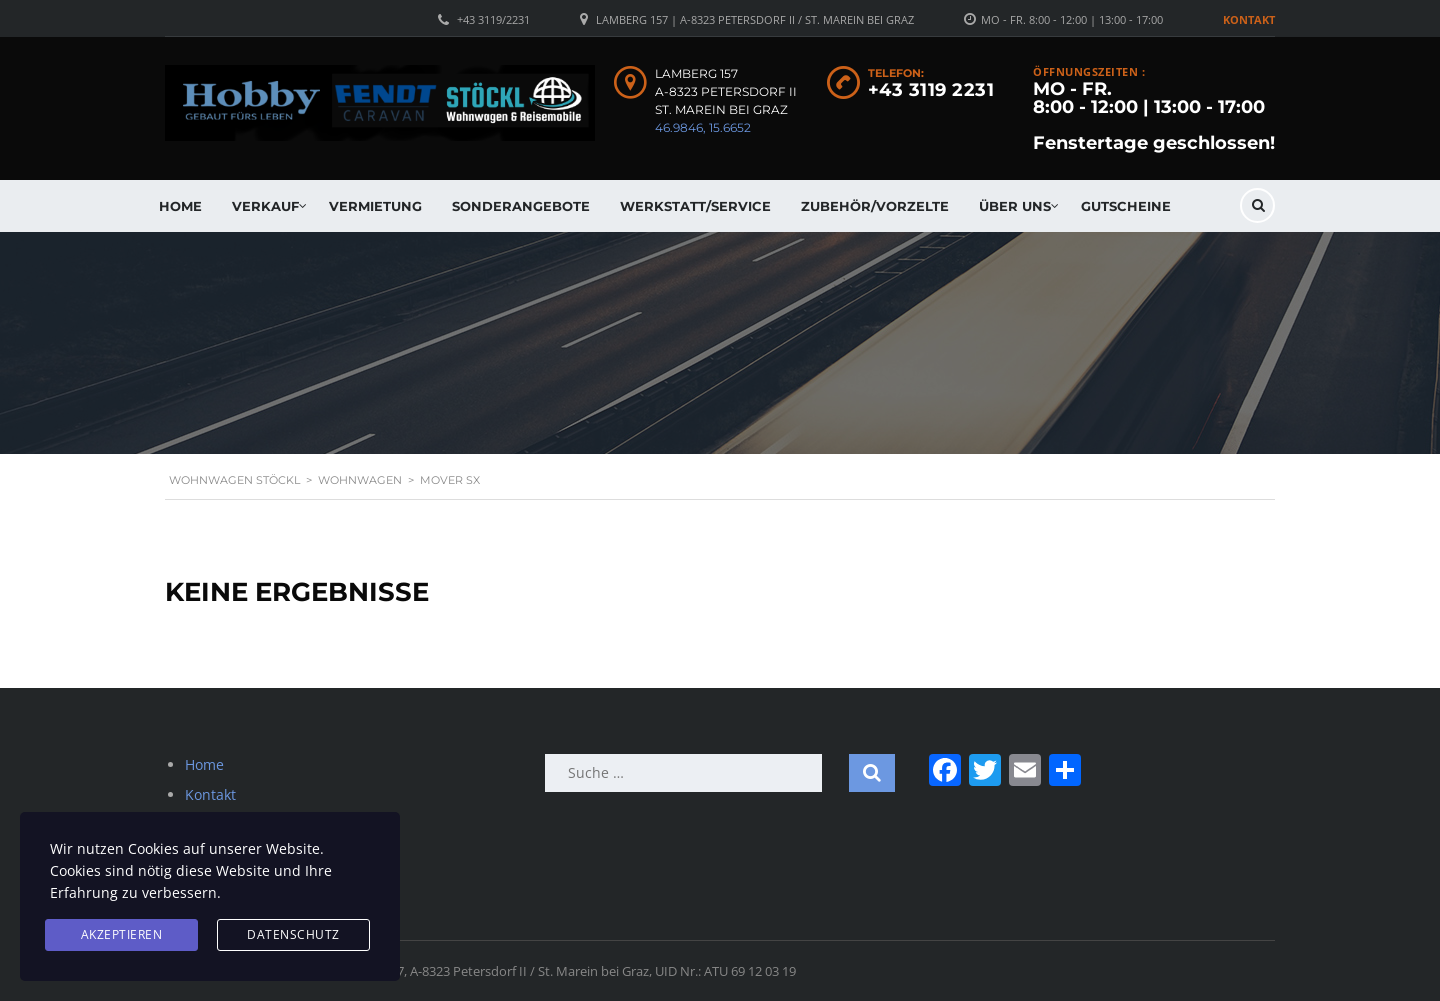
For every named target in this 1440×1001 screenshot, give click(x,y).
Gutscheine (1126, 206)
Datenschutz (293, 934)
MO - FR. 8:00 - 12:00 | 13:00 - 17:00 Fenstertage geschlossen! (1154, 116)
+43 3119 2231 (931, 90)
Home (180, 206)
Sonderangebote (521, 206)
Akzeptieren (122, 934)
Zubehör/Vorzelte (875, 206)
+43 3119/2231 (493, 19)
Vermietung (375, 206)
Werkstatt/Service (695, 206)
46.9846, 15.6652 (703, 127)
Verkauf (265, 206)
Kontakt (1249, 19)
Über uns (1015, 206)
